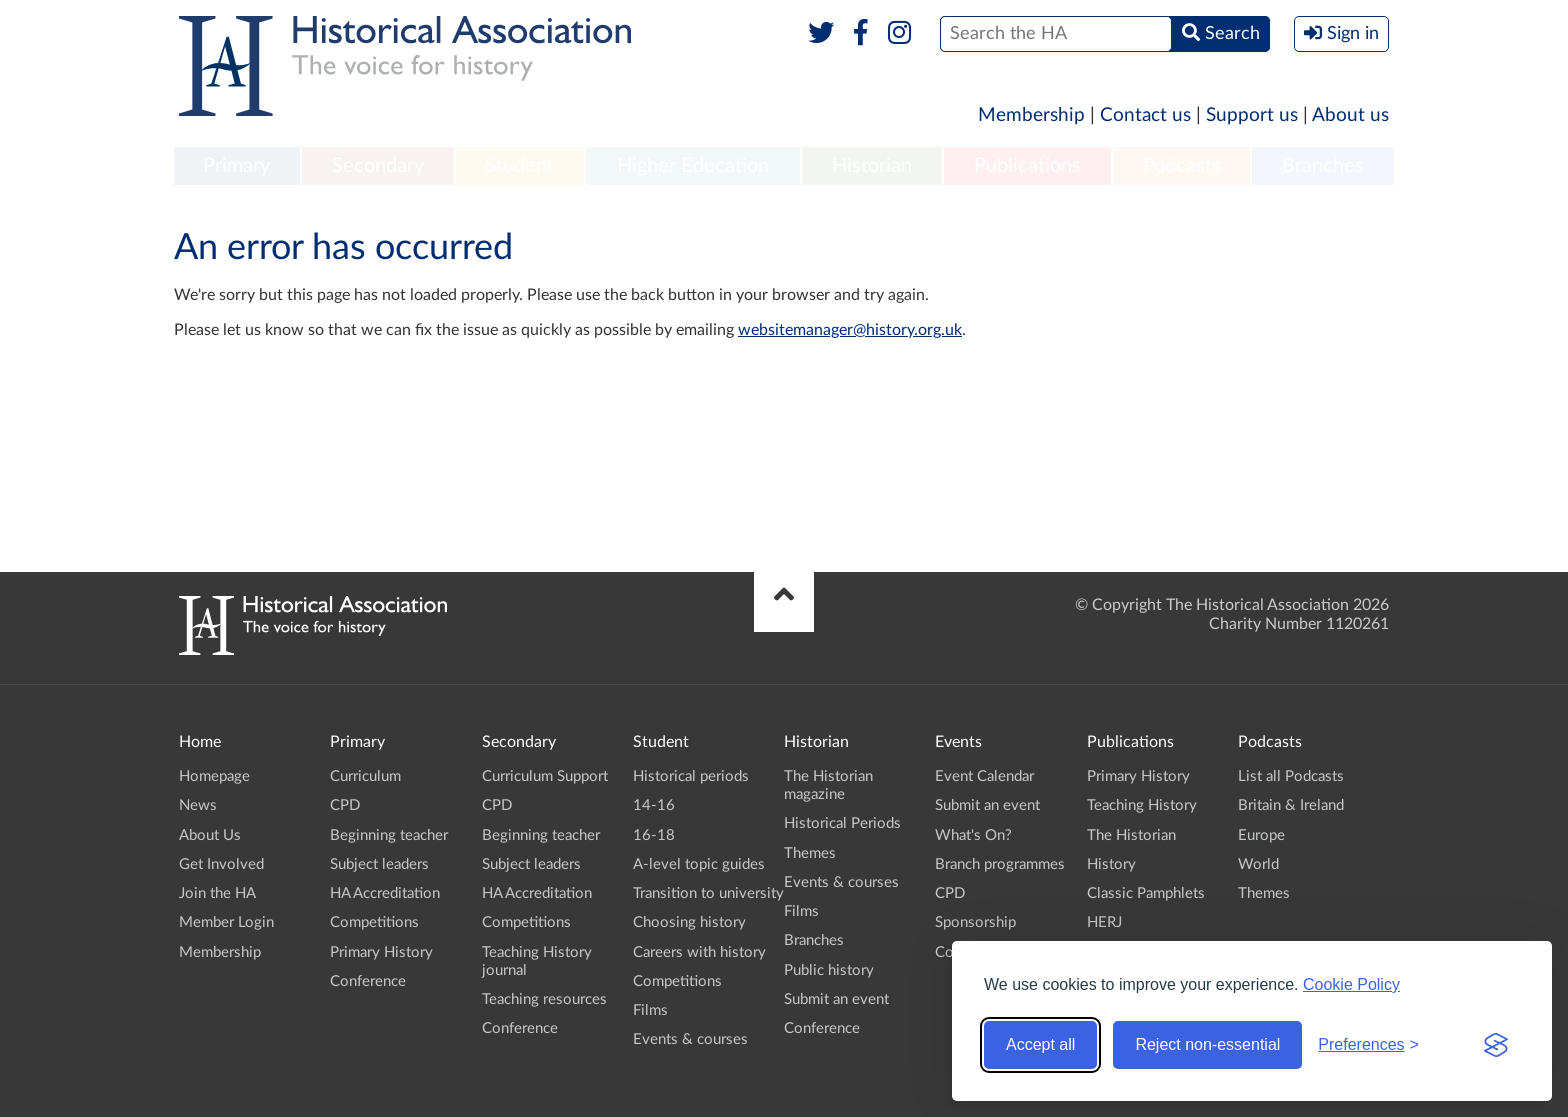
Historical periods (691, 776)
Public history (829, 970)
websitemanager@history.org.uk (850, 330)
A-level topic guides (699, 864)
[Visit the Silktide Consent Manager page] (1496, 1045)
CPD (345, 805)
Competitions (374, 922)
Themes (810, 853)
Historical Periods (842, 823)
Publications (1027, 166)
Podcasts (1182, 166)
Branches (1323, 166)
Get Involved (221, 864)
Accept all (1040, 1044)
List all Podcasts (1291, 776)
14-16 (654, 805)
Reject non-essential (1207, 1044)
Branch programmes (1000, 864)
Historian (872, 166)
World (1258, 864)
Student (519, 166)
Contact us (1145, 115)
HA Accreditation (385, 893)
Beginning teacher (389, 835)
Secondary (378, 166)
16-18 (654, 835)
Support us (1252, 115)
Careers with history (699, 952)
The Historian (1131, 835)
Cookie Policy (1351, 984)
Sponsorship (975, 922)
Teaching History (1142, 805)
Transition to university (708, 893)
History (1111, 864)
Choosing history (689, 922)
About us (1350, 115)
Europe (1261, 835)
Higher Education (693, 166)
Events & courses (690, 1039)
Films (650, 1010)
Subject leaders (379, 864)
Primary (236, 166)
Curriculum (365, 776)
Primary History (381, 952)
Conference (368, 981)
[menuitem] (237, 167)
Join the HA (217, 893)
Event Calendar (984, 776)
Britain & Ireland (1291, 805)
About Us (210, 835)
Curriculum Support (545, 776)
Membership (1031, 115)
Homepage (214, 776)
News (198, 805)
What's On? (973, 835)
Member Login (226, 922)
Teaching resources (544, 999)
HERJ (1104, 922)
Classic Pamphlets (1146, 893)
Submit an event (836, 999)
